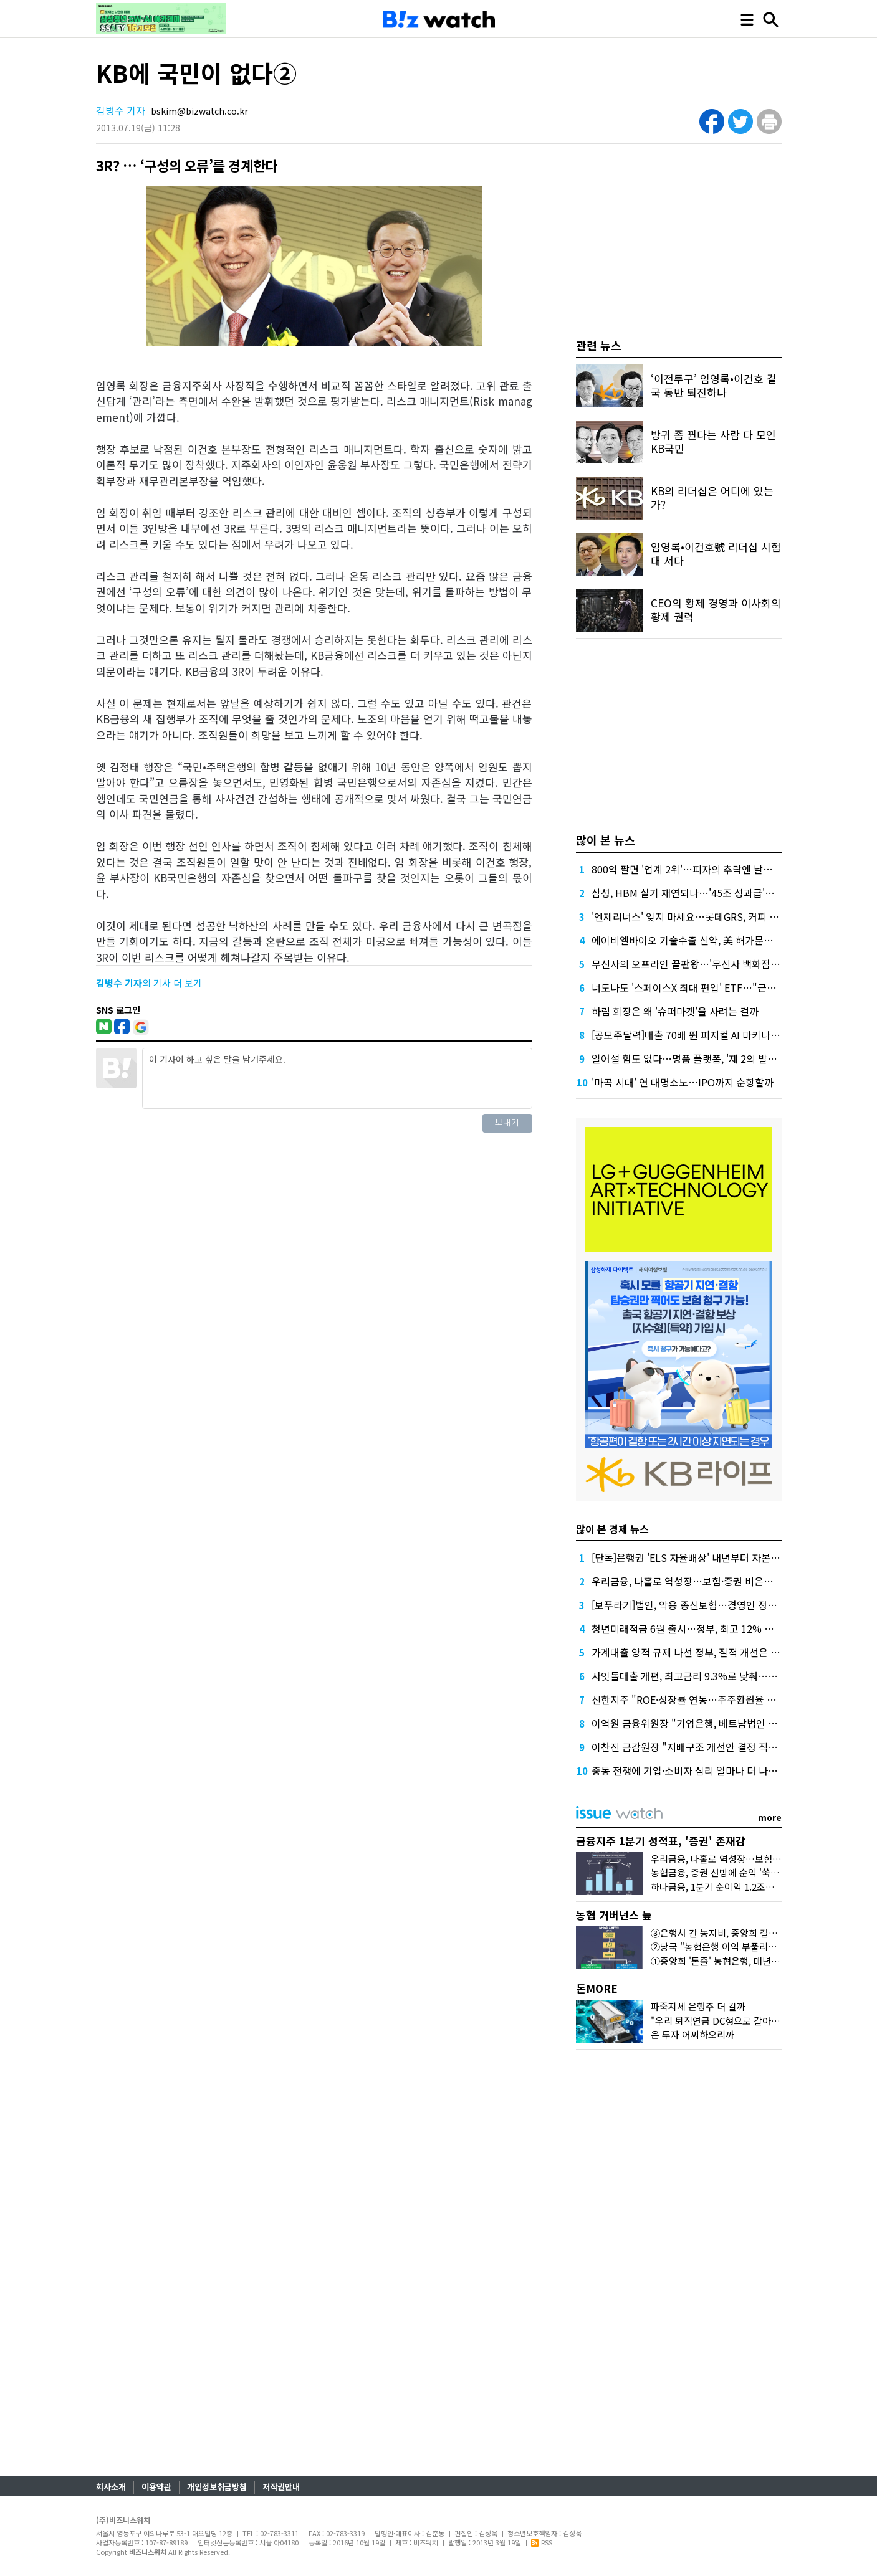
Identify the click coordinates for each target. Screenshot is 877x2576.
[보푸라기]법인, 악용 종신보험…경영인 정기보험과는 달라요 (718, 1604)
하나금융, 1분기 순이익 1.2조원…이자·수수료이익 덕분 (759, 1886)
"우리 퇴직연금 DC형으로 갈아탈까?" (724, 2020)
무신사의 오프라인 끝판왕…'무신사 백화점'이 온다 (697, 963)
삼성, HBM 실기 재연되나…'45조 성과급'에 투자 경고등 (709, 892)
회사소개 (111, 2487)
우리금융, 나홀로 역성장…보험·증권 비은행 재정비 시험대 (713, 1581)
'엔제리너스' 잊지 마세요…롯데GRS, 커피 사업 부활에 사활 (716, 916)
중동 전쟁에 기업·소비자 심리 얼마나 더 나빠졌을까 (698, 1770)
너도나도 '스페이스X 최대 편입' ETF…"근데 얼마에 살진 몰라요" (727, 987)
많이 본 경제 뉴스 (612, 1528)
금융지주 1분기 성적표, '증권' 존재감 (660, 1840)
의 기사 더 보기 (149, 982)
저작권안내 (281, 2487)
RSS (541, 2542)
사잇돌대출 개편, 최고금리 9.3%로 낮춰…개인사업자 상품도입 (723, 1675)
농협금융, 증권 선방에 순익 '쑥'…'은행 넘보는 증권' (752, 1872)
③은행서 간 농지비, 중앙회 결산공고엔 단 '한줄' (745, 1932)
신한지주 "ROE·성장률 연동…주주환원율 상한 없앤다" (706, 1699)
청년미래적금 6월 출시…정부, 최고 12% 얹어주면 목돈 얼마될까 (727, 1628)
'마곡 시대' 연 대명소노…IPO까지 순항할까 (683, 1082)
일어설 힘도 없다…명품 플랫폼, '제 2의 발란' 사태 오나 (707, 1058)
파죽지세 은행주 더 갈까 (698, 2006)
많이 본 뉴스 (605, 840)
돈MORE (597, 1988)
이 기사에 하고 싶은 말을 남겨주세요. (337, 1078)
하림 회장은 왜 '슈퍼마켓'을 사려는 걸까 (675, 1011)
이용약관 (156, 2487)
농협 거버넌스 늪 (614, 1914)
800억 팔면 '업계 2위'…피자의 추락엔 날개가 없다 (697, 869)
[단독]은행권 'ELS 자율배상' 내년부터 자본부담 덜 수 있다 (713, 1557)
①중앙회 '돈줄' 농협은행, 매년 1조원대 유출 (738, 1960)
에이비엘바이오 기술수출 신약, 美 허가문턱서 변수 (697, 940)
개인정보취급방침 (217, 2487)
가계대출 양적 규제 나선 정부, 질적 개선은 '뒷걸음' (697, 1652)
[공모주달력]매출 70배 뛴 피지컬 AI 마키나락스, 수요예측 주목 (722, 1034)
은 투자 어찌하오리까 (692, 2034)
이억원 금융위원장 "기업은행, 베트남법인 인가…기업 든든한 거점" (732, 1723)
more (770, 1817)
